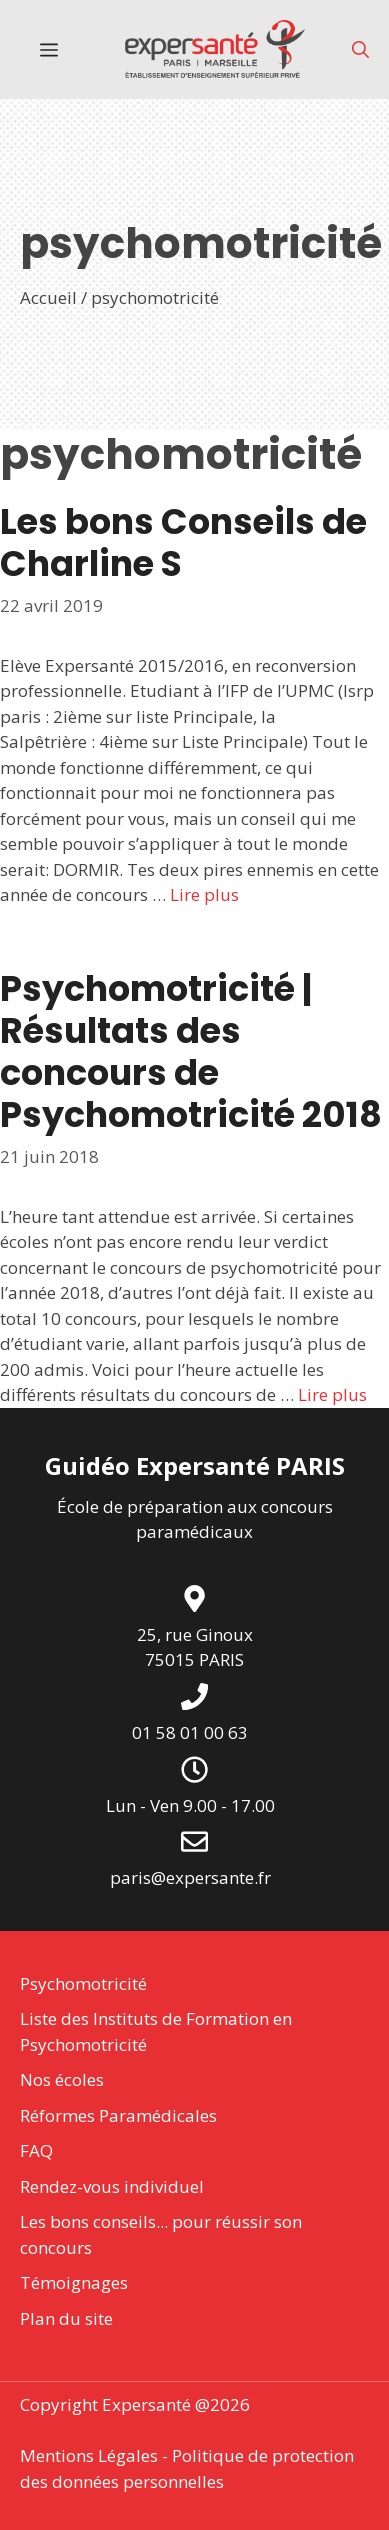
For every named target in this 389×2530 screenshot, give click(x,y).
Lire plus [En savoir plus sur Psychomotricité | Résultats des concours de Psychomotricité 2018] (332, 1394)
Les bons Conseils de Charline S (183, 542)
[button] (360, 49)
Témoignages (74, 2282)
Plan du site (66, 2318)
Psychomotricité (83, 1983)
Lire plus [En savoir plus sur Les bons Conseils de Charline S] (204, 894)
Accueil (48, 297)
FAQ (36, 2150)
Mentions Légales (89, 2455)
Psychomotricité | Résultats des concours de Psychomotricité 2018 (191, 1051)
